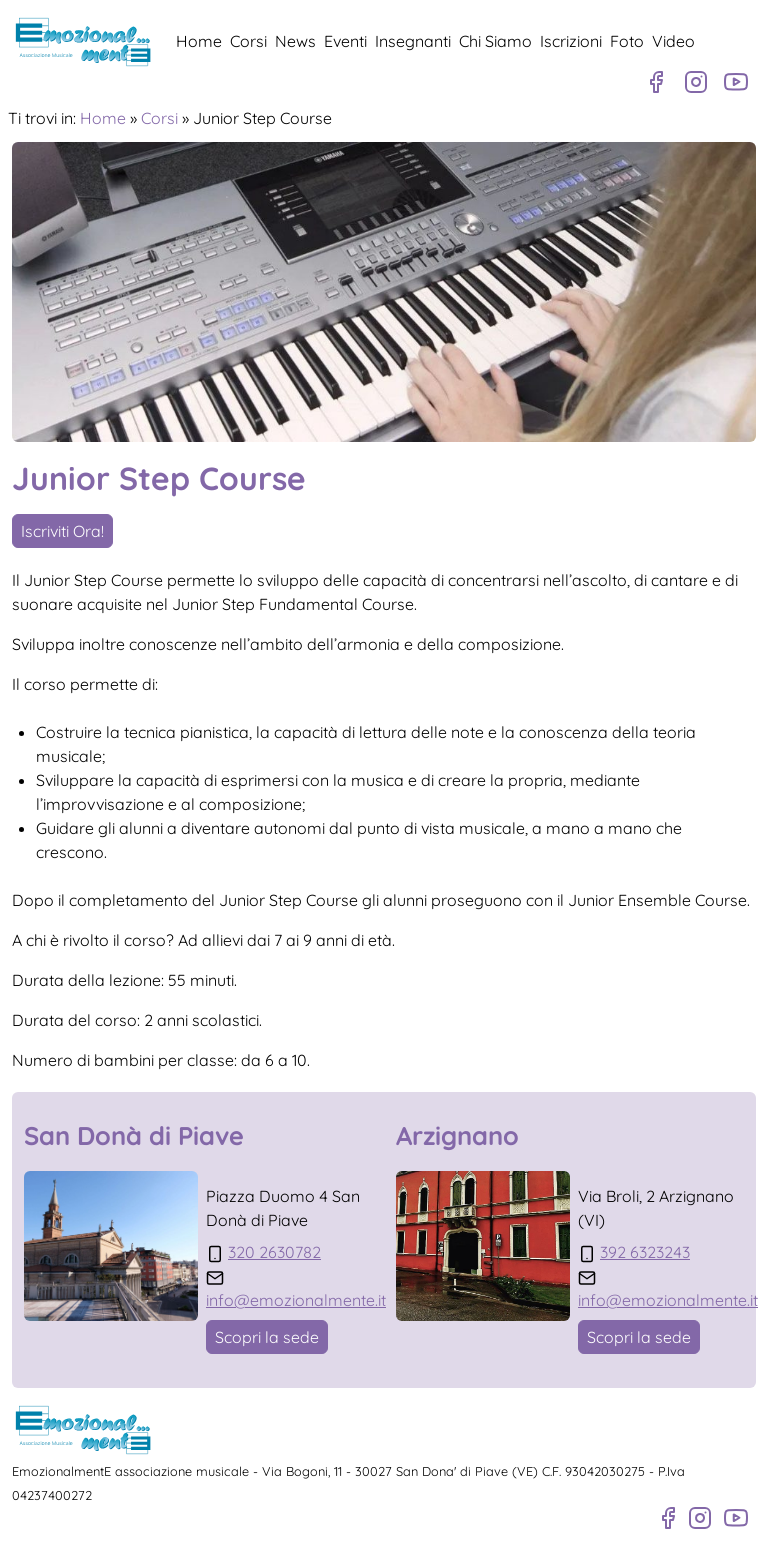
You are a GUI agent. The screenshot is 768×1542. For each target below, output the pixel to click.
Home (199, 41)
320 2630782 (274, 1252)
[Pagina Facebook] (656, 82)
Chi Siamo (495, 41)
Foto (627, 41)
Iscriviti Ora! (62, 531)
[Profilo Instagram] (696, 82)
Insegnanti (413, 41)
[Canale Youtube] (736, 82)
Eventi (345, 41)
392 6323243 (645, 1252)
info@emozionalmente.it (296, 1300)
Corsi (248, 41)
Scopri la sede (267, 1337)
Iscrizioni (571, 41)
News (295, 41)
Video (673, 41)
